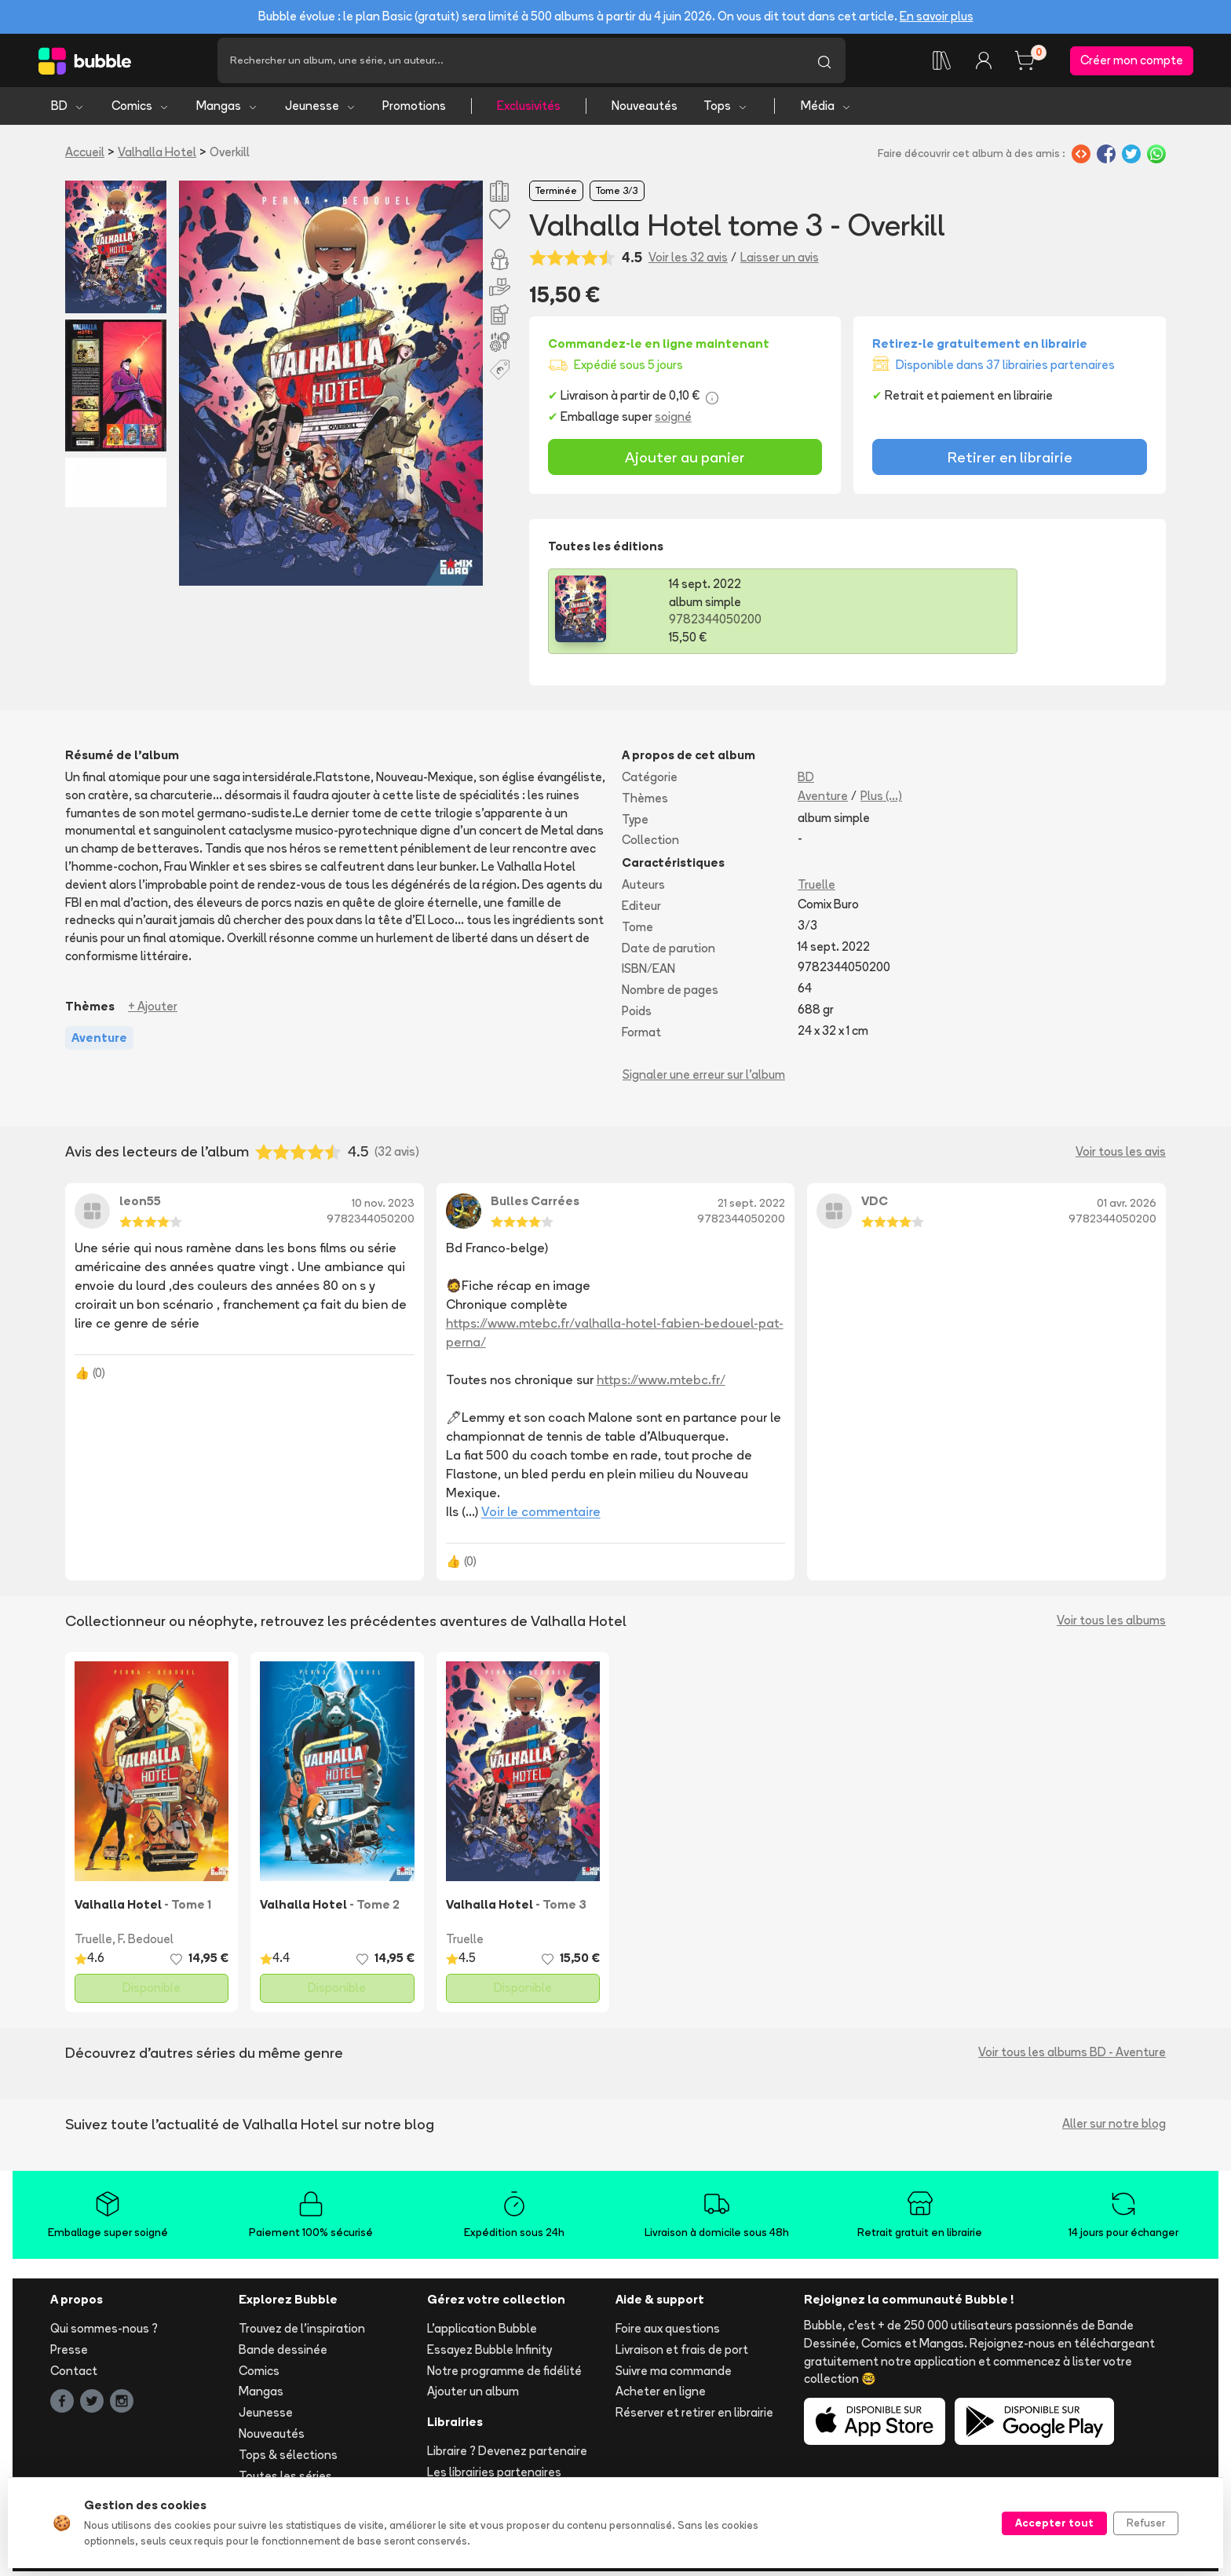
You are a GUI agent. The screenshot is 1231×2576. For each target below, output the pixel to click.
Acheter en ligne (661, 2395)
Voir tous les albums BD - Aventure (1072, 2056)
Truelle (816, 889)
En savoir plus (936, 16)
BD (68, 110)
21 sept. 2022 (751, 1207)
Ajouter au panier (685, 460)
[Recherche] (510, 63)
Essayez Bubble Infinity (489, 2353)
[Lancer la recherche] (824, 63)
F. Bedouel (146, 1943)
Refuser (1146, 2522)
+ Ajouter (152, 1010)
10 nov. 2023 (383, 1207)
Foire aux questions (668, 2333)
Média (826, 110)
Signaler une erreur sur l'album (704, 1078)
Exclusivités (529, 110)
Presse (69, 2353)
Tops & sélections (288, 2458)
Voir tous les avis (1121, 1156)
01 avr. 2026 (1126, 1207)
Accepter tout (1054, 2522)
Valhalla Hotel (157, 156)
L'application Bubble (482, 2333)
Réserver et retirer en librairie (694, 2417)
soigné (673, 421)
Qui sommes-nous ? (104, 2333)
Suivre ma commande (674, 2374)
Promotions (414, 110)
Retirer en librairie (1010, 460)
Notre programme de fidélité (504, 2374)
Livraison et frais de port (682, 2353)
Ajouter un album (473, 2395)
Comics (140, 110)
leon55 (140, 1205)
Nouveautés (645, 110)
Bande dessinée (283, 2353)
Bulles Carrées (535, 1205)
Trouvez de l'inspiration (302, 2333)
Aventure (823, 799)
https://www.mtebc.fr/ (661, 1384)
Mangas (227, 110)
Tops (725, 110)
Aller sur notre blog (1114, 2128)
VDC (874, 1205)
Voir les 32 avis (688, 261)
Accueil (84, 156)
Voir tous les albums (1111, 1624)
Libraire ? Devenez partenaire (507, 2455)
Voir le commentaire (541, 1516)
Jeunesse (320, 110)
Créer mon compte (1131, 62)
